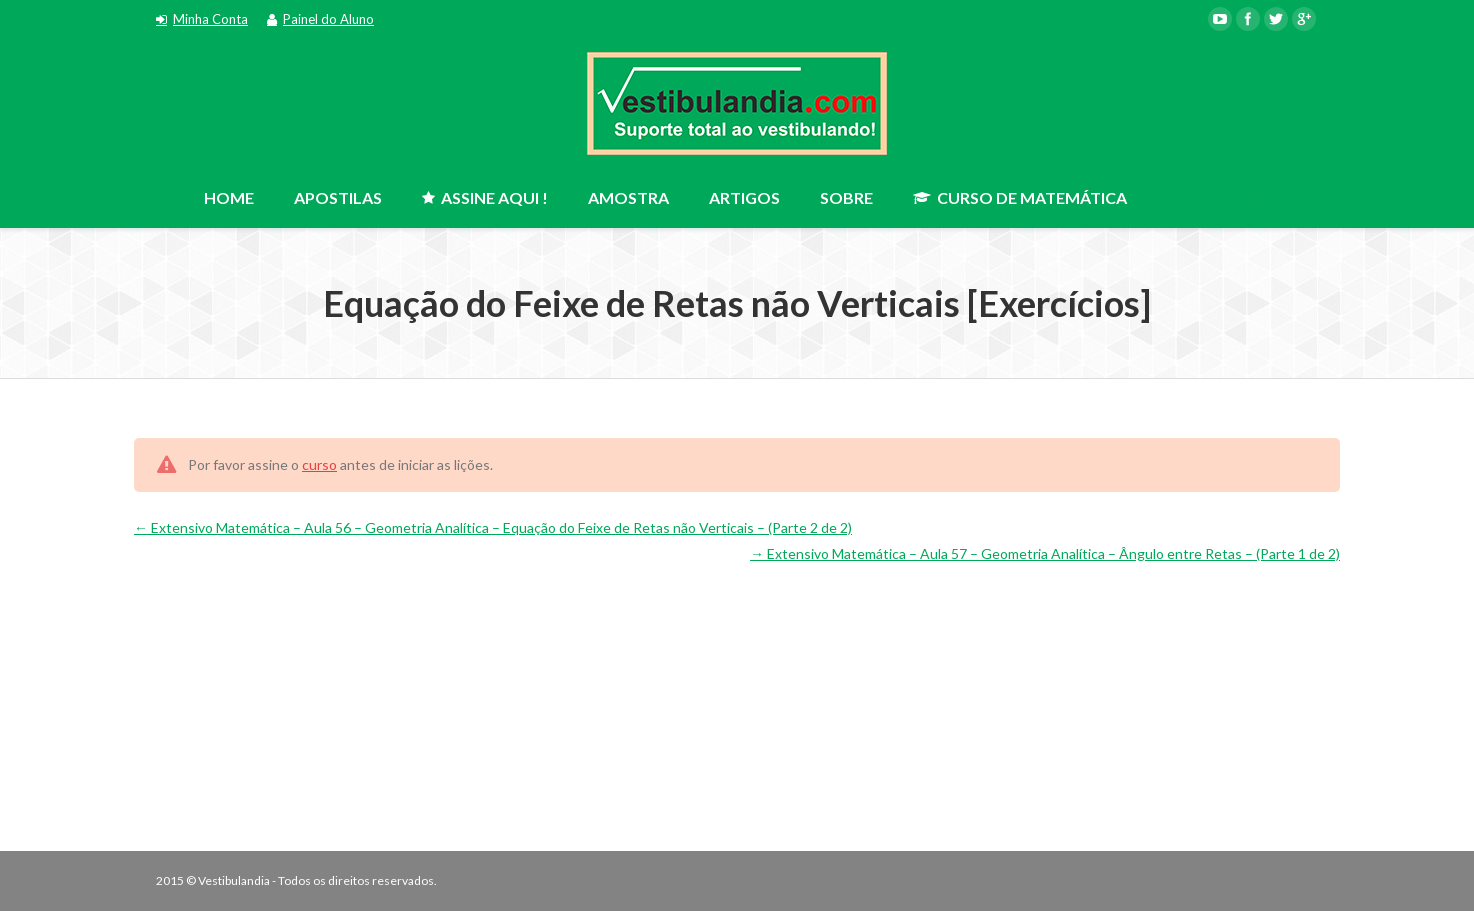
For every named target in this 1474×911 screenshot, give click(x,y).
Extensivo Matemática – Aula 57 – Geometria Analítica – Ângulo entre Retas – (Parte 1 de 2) (1045, 553)
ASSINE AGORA (1233, 193)
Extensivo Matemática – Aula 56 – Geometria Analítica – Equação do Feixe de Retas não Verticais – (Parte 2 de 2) (493, 527)
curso (319, 464)
